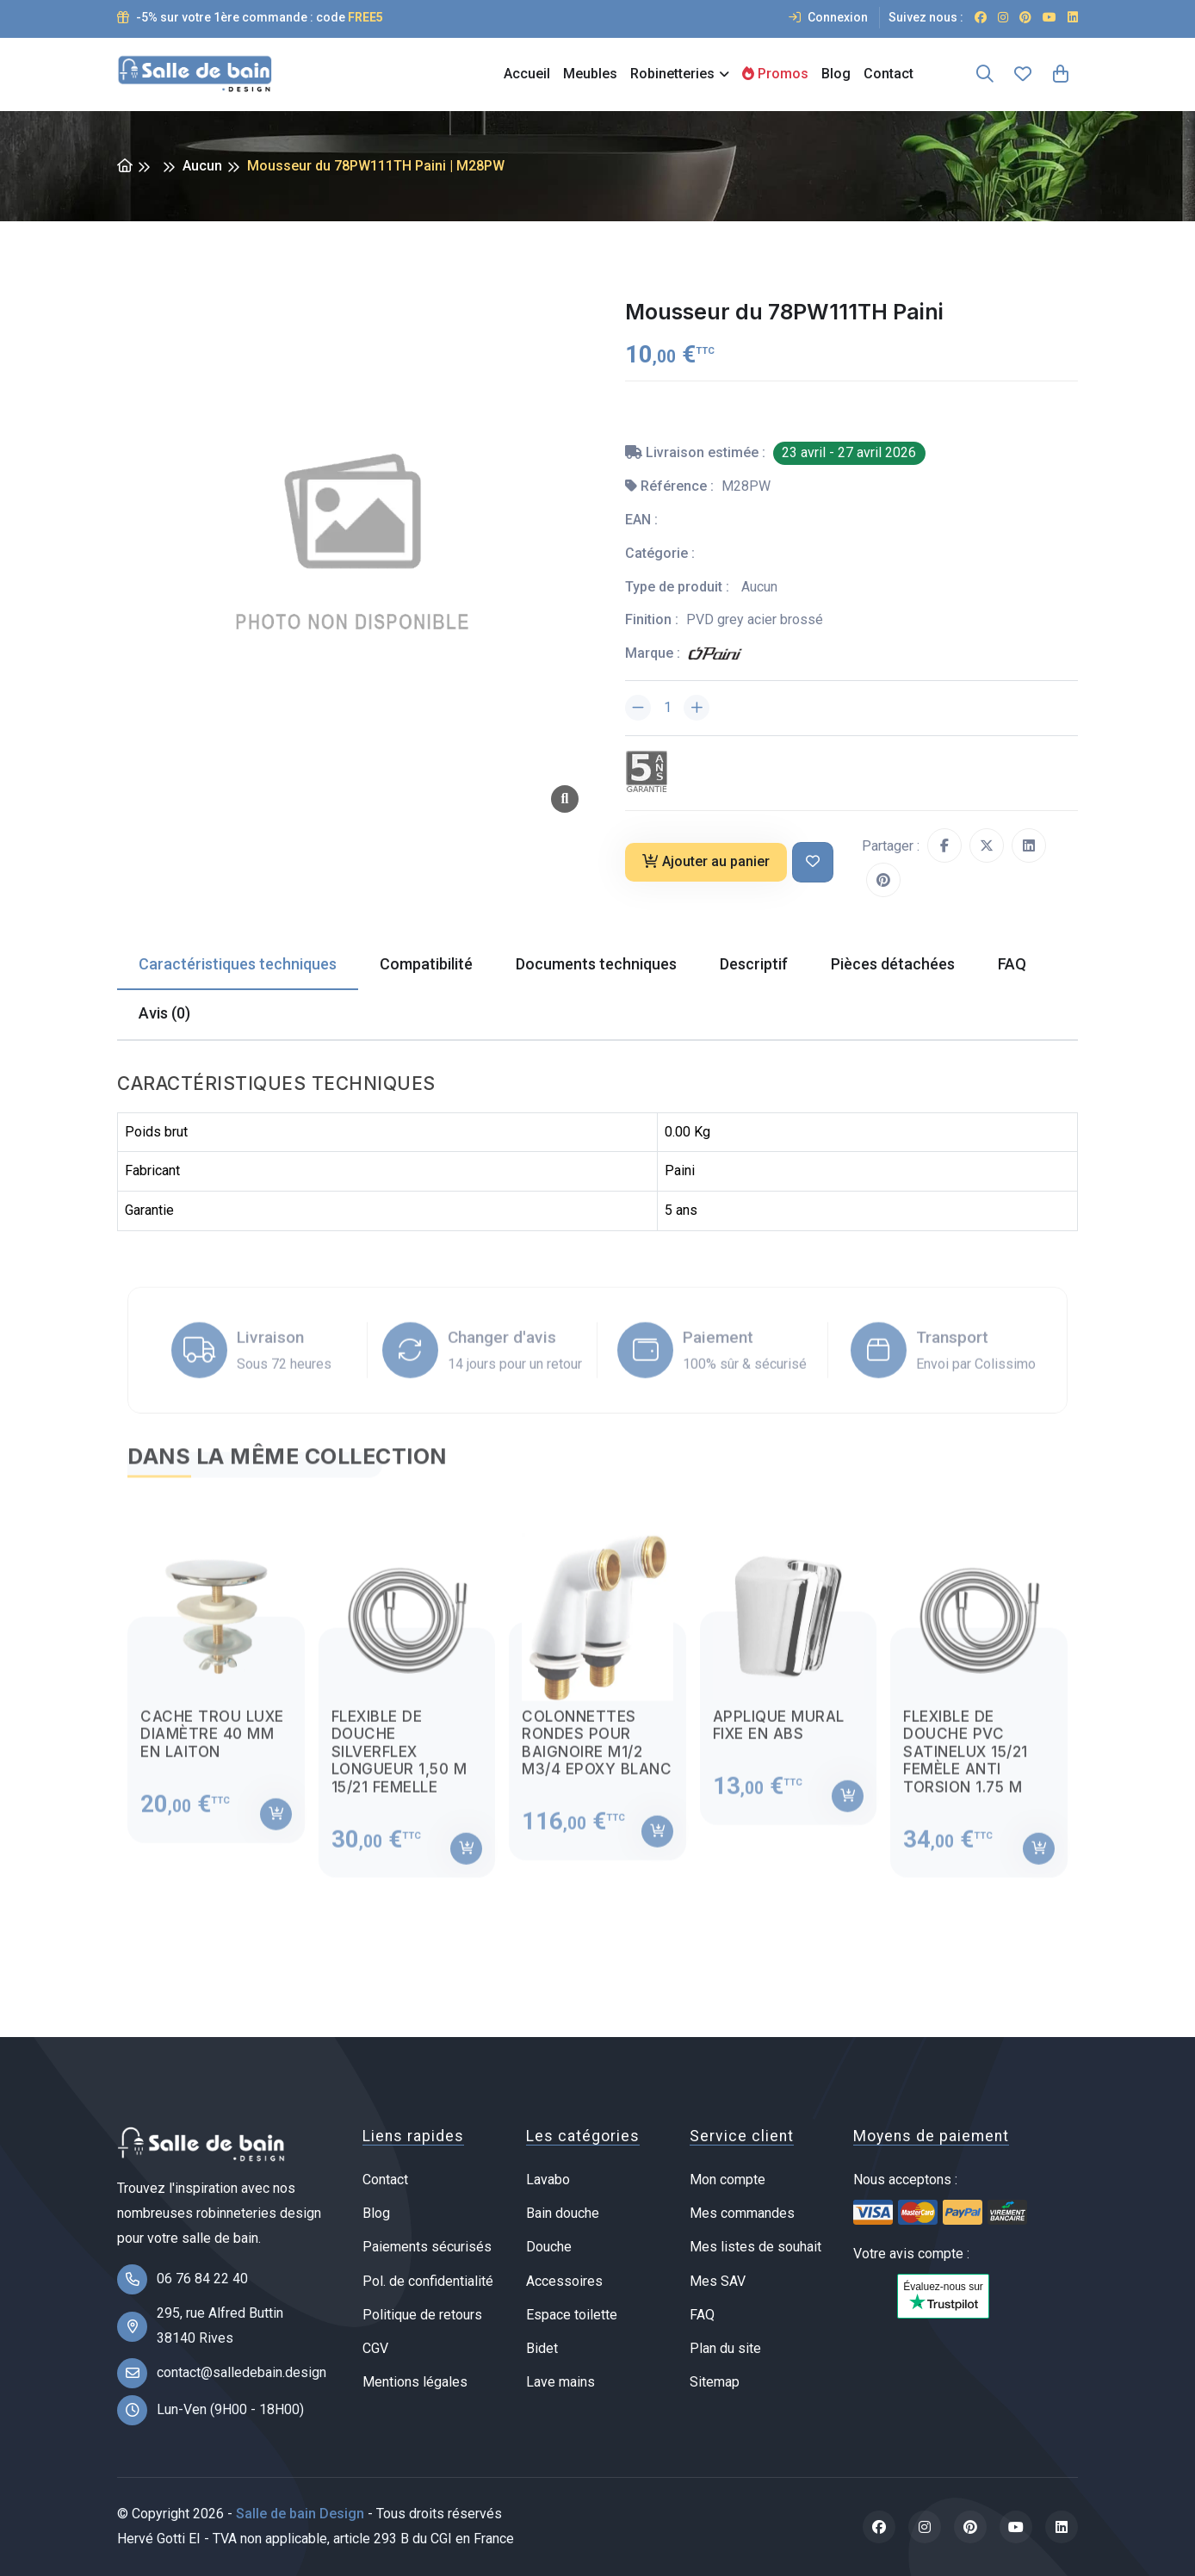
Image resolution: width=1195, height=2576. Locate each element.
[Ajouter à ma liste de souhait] (812, 862)
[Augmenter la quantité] (696, 708)
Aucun (202, 166)
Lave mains (560, 2382)
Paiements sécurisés (427, 2247)
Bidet (542, 2348)
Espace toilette (571, 2315)
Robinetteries (672, 73)
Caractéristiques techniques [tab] (238, 964)
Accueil (527, 73)
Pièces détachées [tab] (893, 964)
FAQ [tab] (1012, 964)
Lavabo (548, 2179)
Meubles (590, 73)
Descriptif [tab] (754, 964)
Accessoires (564, 2281)
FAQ (702, 2315)
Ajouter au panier (706, 861)
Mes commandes (742, 2213)
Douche (549, 2247)
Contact (888, 73)
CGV (375, 2348)
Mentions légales (414, 2382)
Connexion (828, 17)
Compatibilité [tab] (426, 964)
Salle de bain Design (300, 2513)
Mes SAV (718, 2281)
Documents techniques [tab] (596, 964)
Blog (836, 73)
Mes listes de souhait (755, 2247)
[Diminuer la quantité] (638, 708)
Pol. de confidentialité (427, 2281)
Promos (775, 73)
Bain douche (562, 2213)
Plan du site (725, 2348)
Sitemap (715, 2382)
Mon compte (727, 2179)
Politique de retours (422, 2315)
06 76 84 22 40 (202, 2278)
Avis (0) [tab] (164, 1013)
